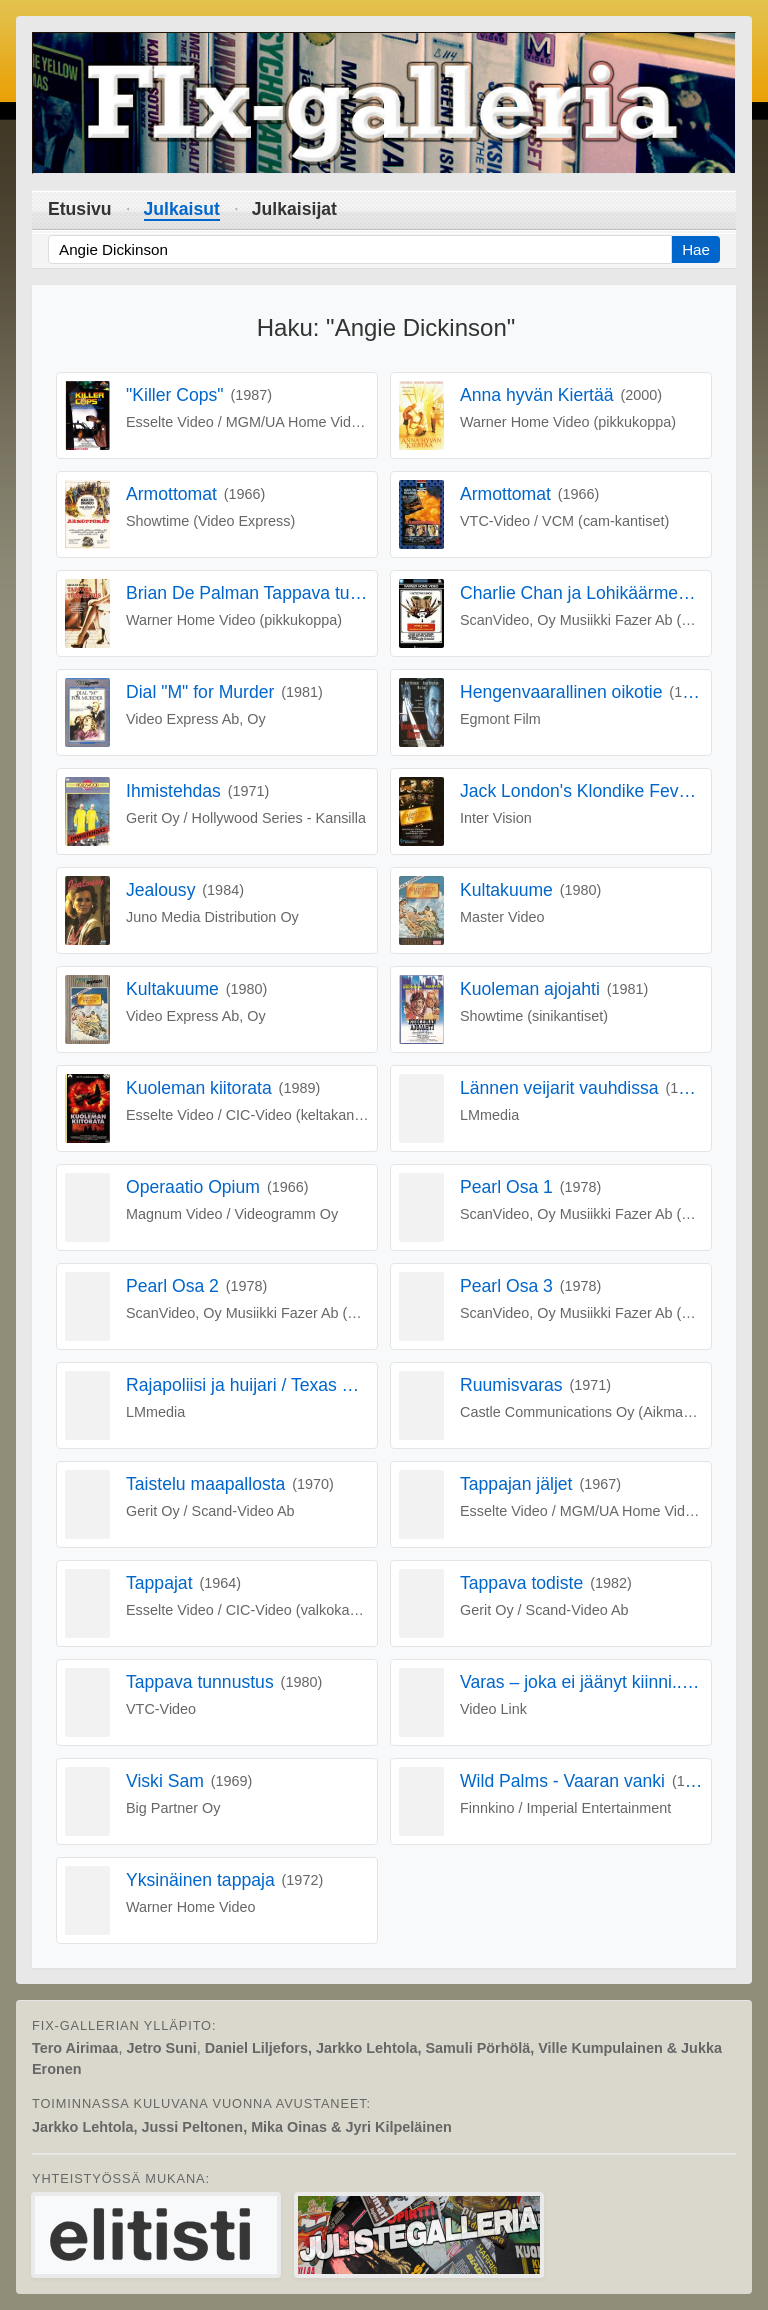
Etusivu (80, 209)
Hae (696, 249)
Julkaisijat (294, 209)
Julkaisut (182, 209)
